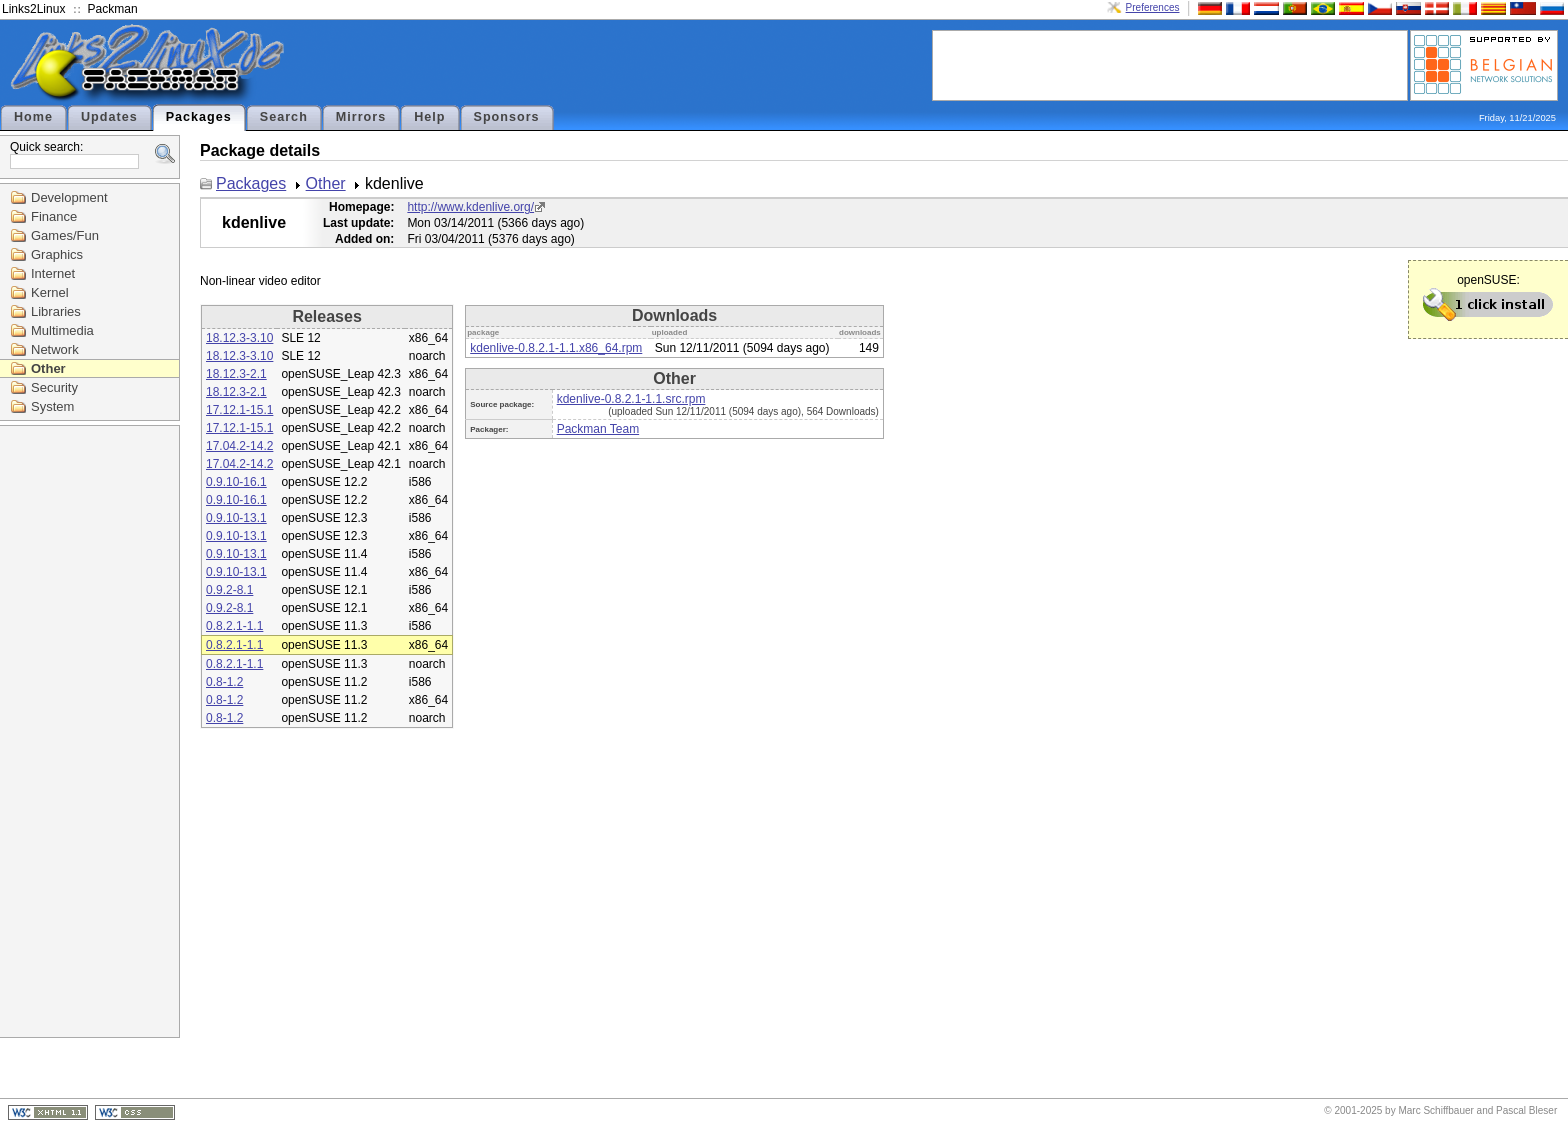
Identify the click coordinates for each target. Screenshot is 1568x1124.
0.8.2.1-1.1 (234, 626)
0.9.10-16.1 (236, 482)
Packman (113, 9)
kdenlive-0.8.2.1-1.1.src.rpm (631, 399)
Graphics (57, 254)
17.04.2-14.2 (239, 446)
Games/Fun (65, 235)
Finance (54, 216)
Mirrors (361, 117)
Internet (53, 273)
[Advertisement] (1170, 64)
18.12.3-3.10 (239, 338)
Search (284, 117)
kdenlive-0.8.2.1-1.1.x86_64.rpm (556, 348)
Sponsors (507, 117)
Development (69, 197)
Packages (199, 117)
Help (429, 117)
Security (54, 387)
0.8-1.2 (224, 682)
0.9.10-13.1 (236, 518)
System (52, 406)
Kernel (50, 292)
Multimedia (62, 330)
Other (48, 368)
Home (33, 117)
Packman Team (598, 429)
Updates (109, 117)
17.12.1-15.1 (239, 410)
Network (55, 349)
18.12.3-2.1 (236, 374)
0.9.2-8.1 (229, 590)
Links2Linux (33, 9)
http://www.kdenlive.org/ (470, 207)
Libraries (56, 311)
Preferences (1153, 7)
